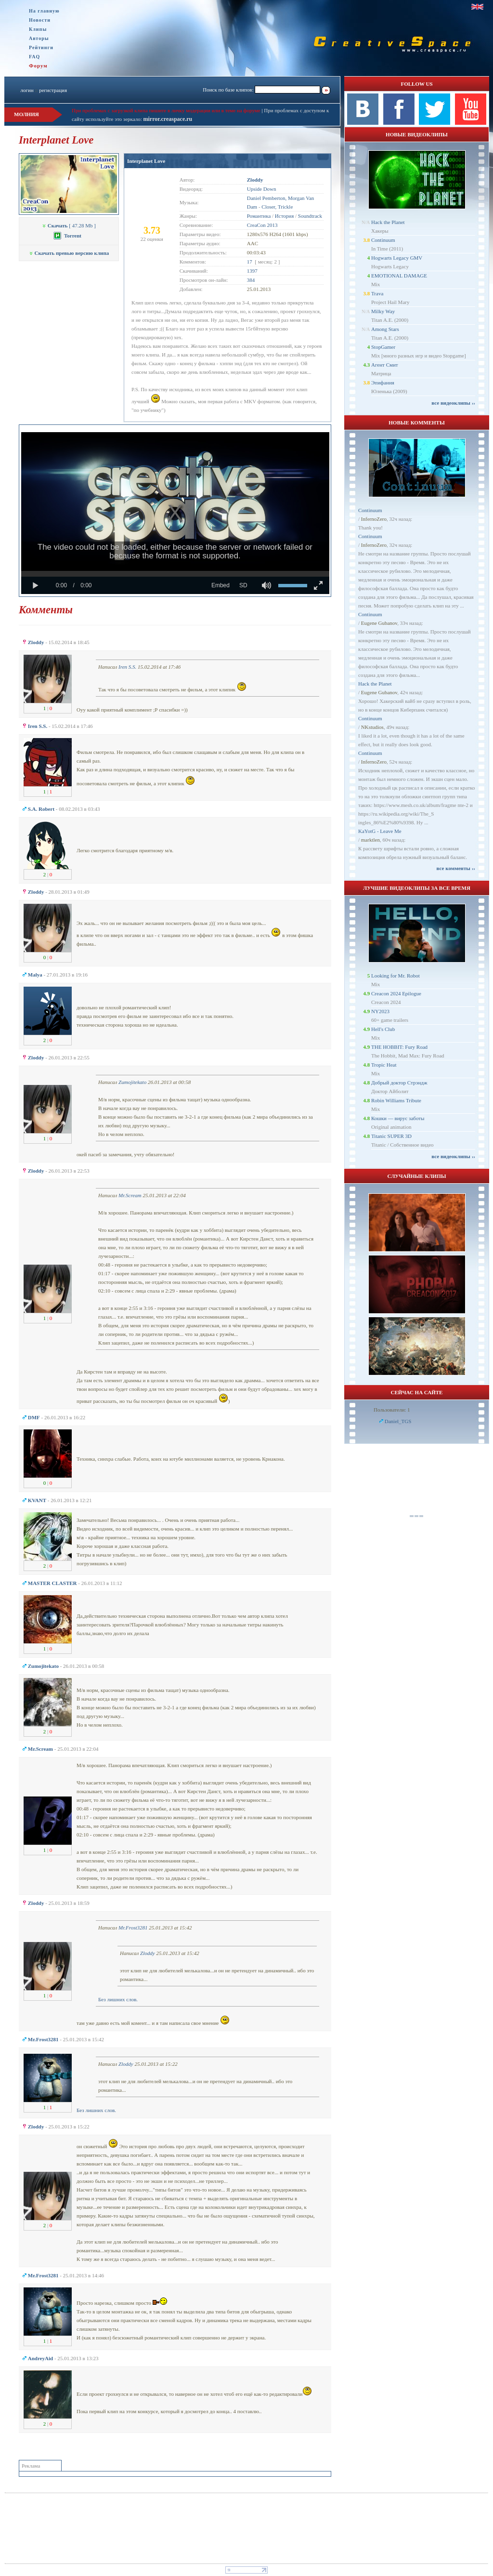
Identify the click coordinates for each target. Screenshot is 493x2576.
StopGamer (383, 347)
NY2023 (380, 1011)
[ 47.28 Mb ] (69, 225)
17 (249, 261)
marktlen (370, 840)
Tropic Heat (383, 1065)
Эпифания (382, 382)
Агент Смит (384, 365)
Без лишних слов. (118, 1999)
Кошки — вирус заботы (397, 1118)
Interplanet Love (146, 161)
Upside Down (261, 189)
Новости (40, 20)
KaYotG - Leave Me (380, 831)
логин (26, 90)
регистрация (53, 90)
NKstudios (372, 727)
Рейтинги (41, 47)
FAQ (34, 56)
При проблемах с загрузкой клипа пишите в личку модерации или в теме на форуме (166, 110)
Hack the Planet (388, 222)
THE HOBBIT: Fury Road (399, 1047)
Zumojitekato (132, 1082)
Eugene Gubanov (379, 623)
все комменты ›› (456, 868)
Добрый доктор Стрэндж (399, 1082)
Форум (38, 65)
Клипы (38, 29)
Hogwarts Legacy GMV (396, 258)
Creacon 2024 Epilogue (396, 993)
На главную (44, 10)
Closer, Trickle (277, 207)
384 (251, 280)
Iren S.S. (127, 667)
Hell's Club (383, 1029)
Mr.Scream (130, 1195)
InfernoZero (374, 519)
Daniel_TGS (398, 1421)
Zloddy (147, 1953)
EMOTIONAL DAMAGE (399, 275)
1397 (252, 271)
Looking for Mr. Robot (395, 975)
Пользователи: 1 (392, 1410)
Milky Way (383, 311)
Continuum (383, 240)
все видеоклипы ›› (453, 403)
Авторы (39, 38)
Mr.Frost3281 (132, 1927)
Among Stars (385, 329)
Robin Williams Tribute (396, 1100)
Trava (377, 293)
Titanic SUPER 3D (391, 1136)
